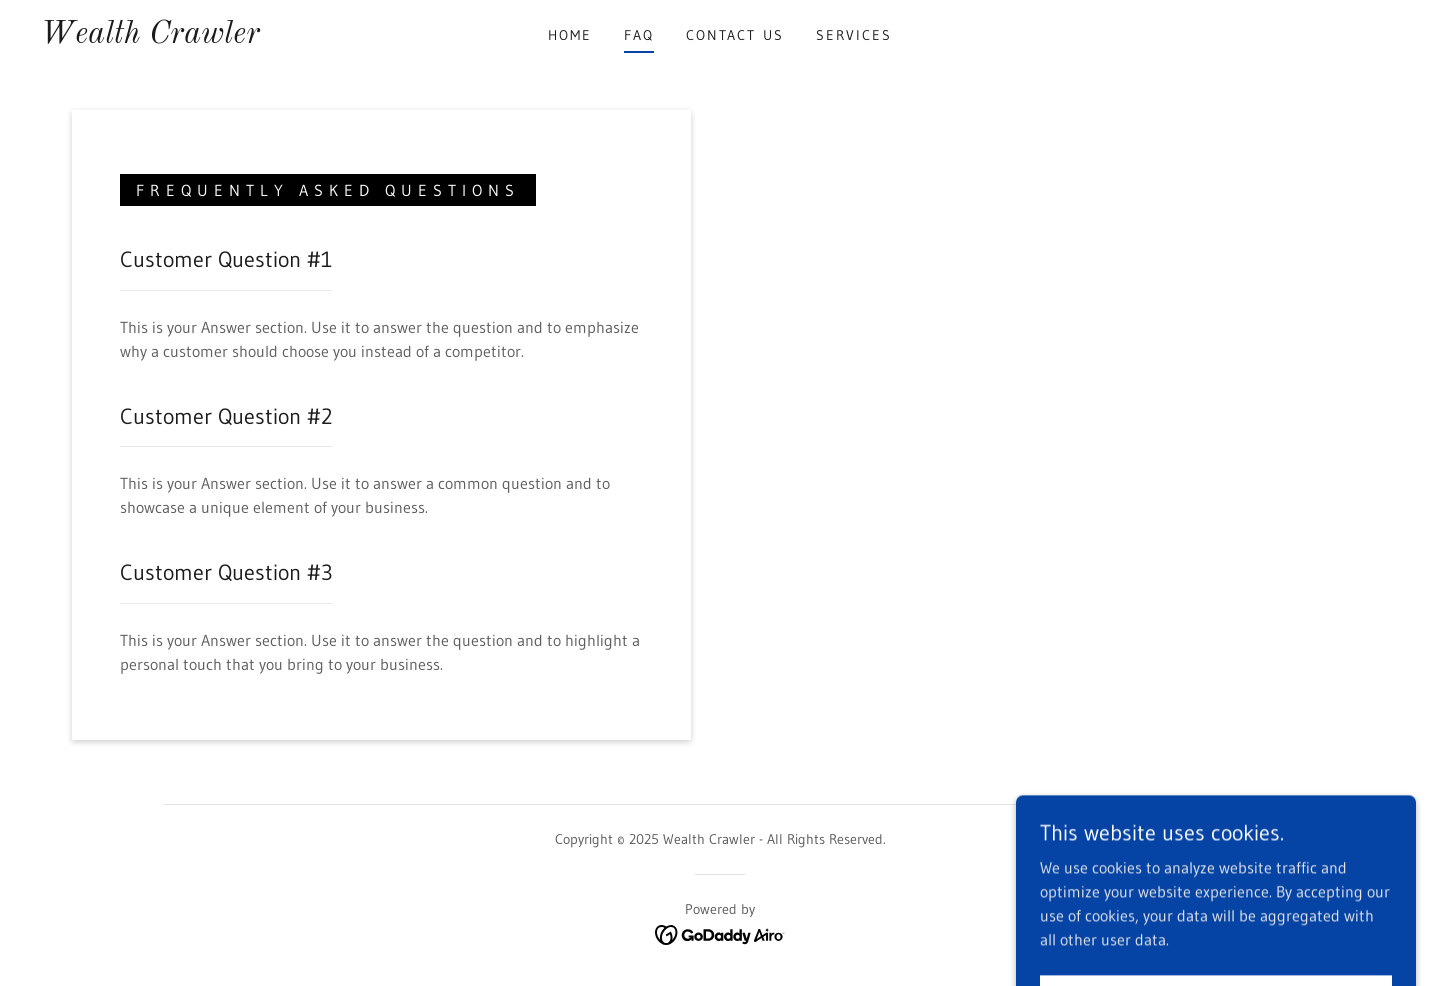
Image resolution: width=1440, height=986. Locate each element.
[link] (150, 37)
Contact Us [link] (734, 35)
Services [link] (854, 35)
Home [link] (570, 35)
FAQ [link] (639, 35)
